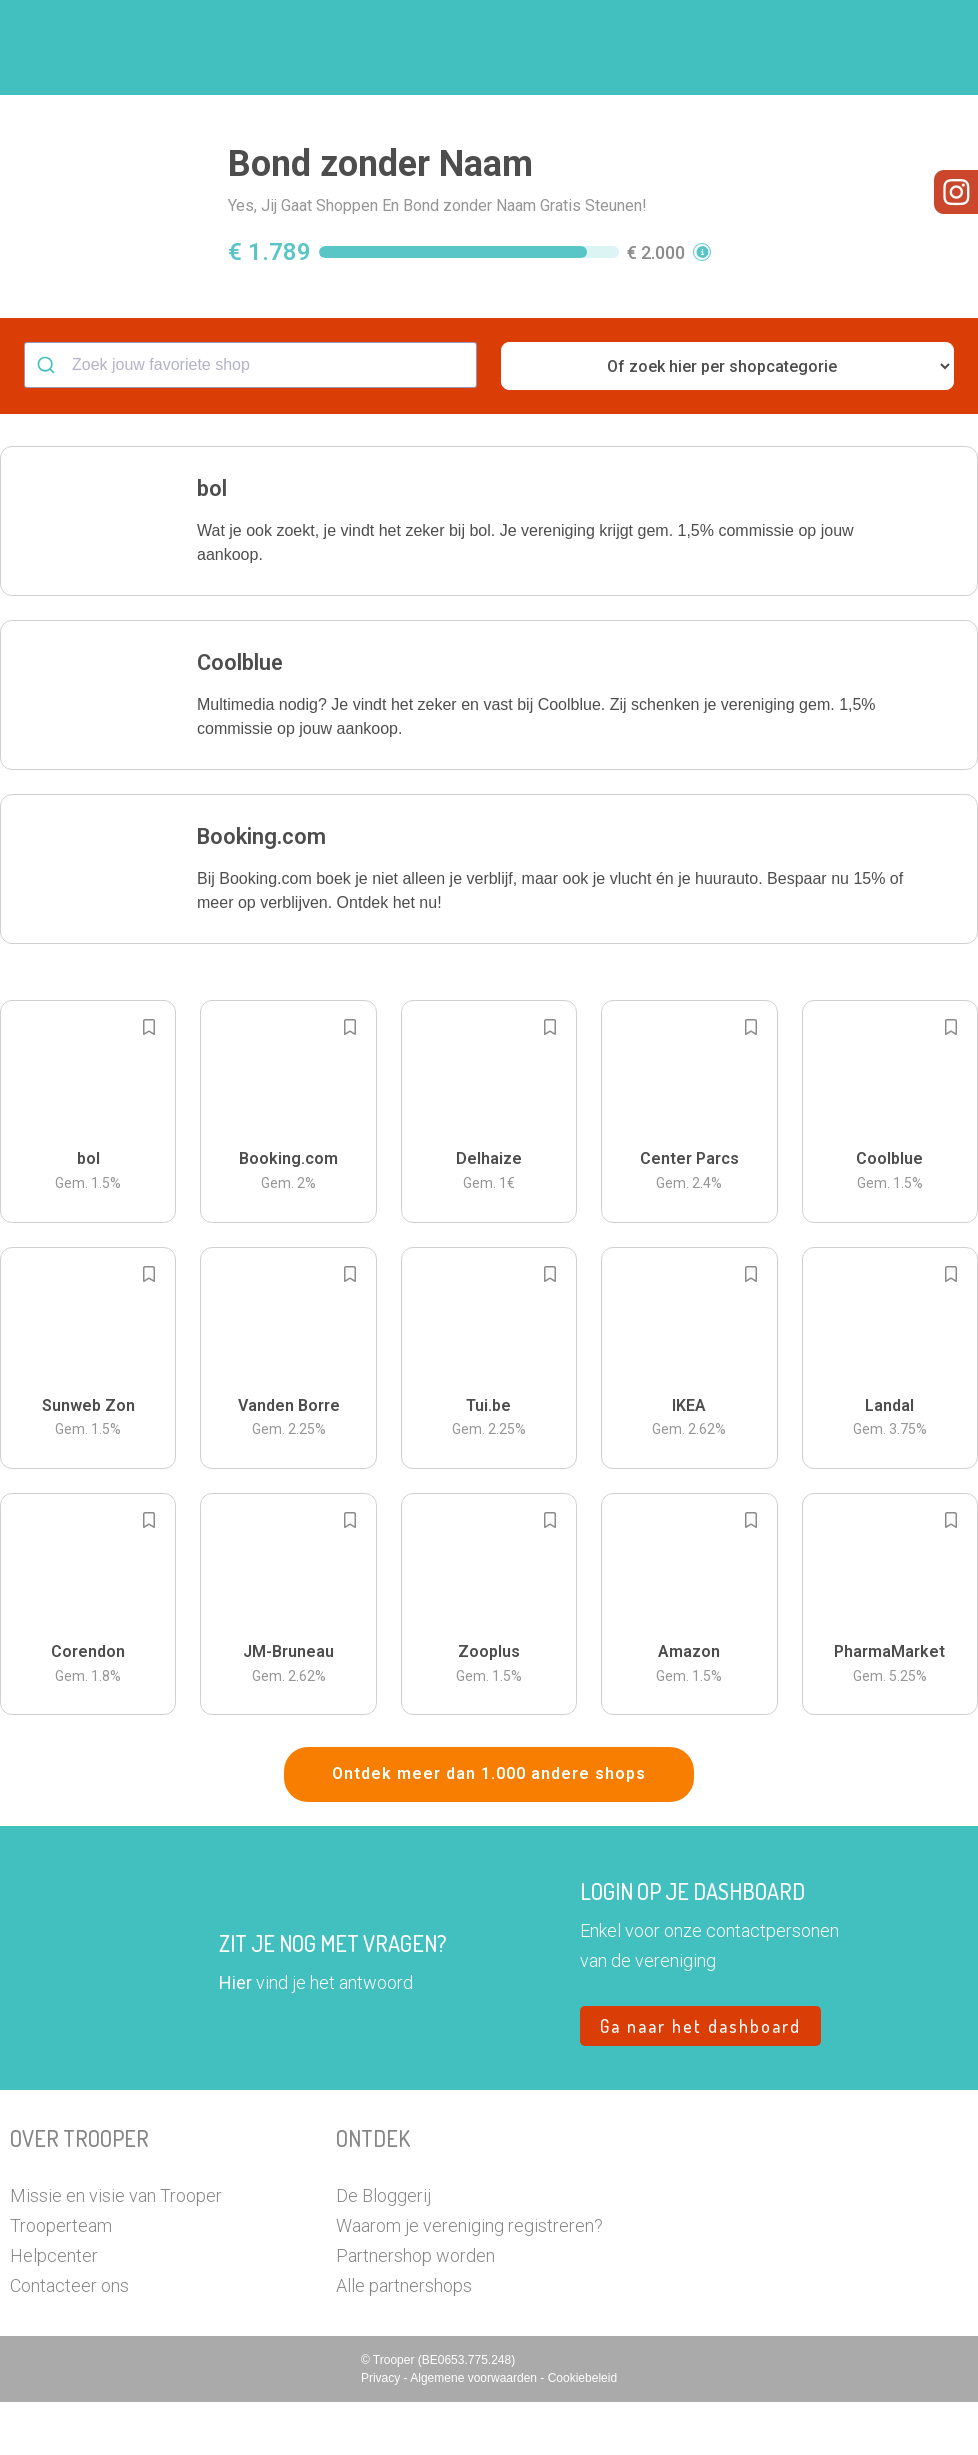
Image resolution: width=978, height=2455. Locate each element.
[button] (933, 48)
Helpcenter (54, 2308)
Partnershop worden (415, 2308)
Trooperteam (61, 2278)
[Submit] (48, 418)
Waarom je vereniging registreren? (469, 2278)
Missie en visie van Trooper (116, 2248)
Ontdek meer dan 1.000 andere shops (489, 1826)
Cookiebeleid (582, 2431)
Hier (235, 2035)
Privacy (382, 2431)
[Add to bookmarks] (149, 1080)
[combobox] (250, 418)
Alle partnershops (404, 2338)
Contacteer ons (69, 2338)
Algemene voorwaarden (475, 2431)
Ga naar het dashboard (700, 2079)
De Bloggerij (383, 2248)
